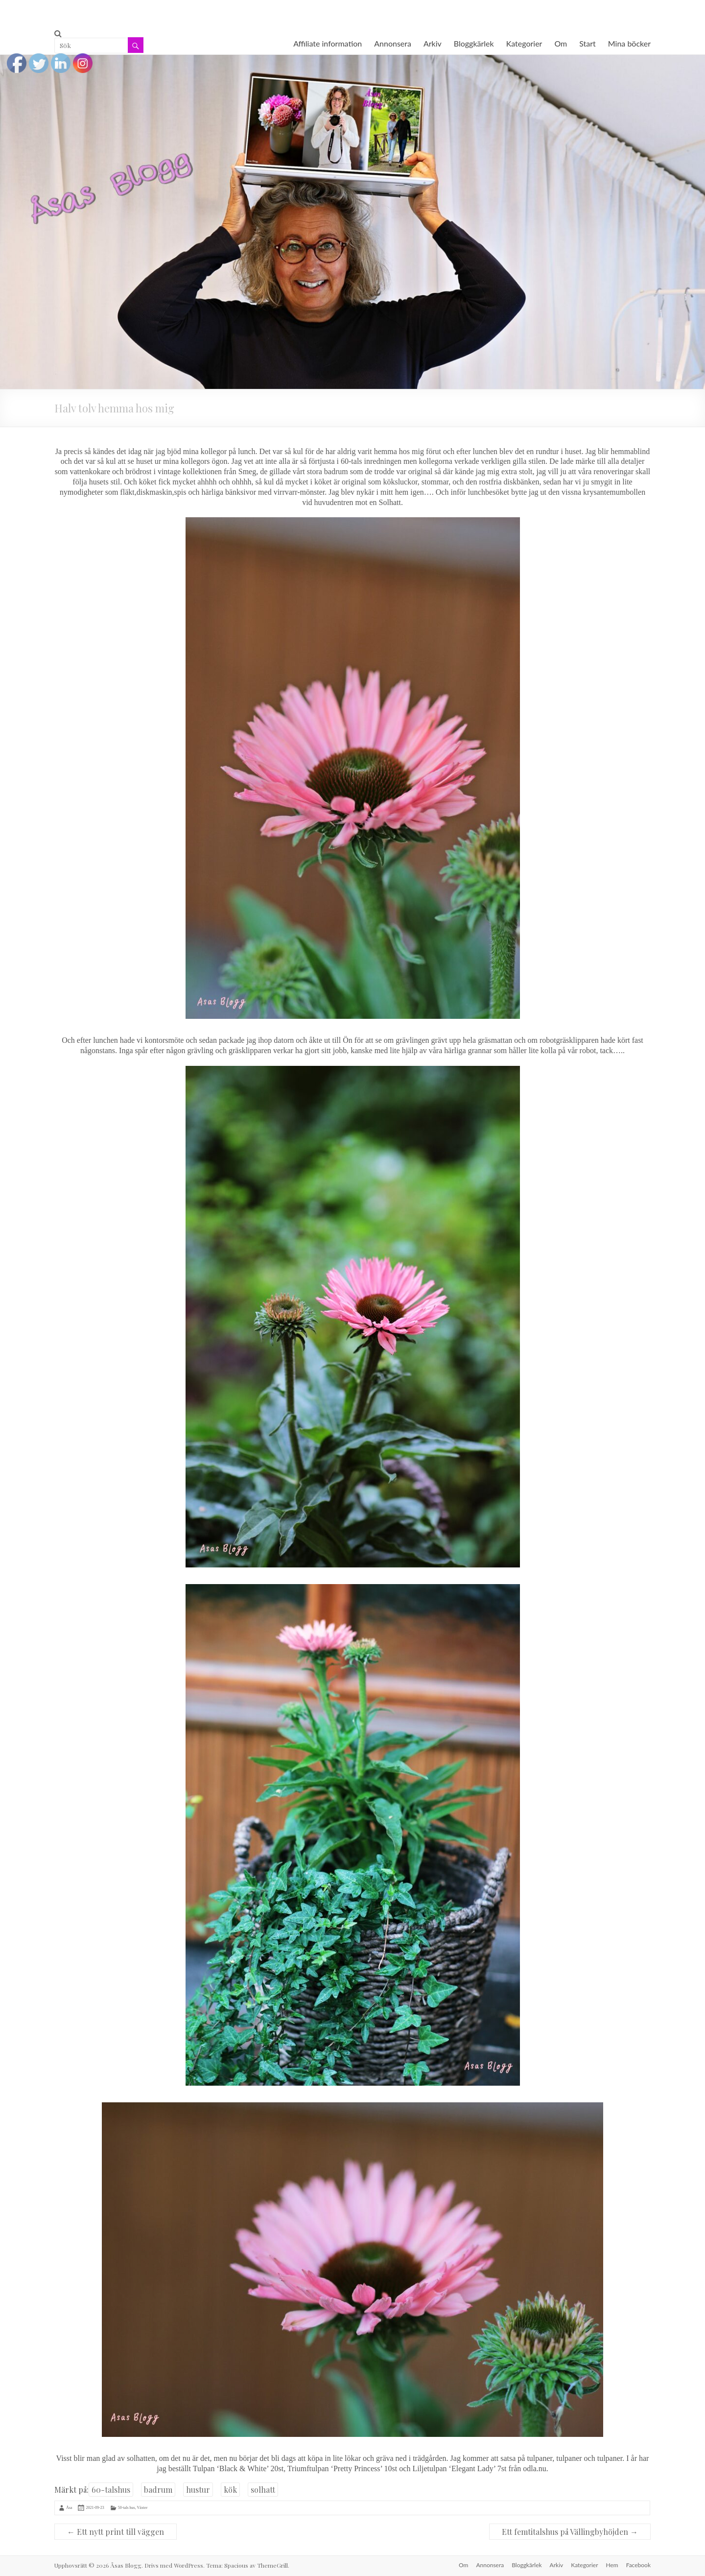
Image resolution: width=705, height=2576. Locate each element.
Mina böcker (629, 43)
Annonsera (392, 43)
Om (560, 43)
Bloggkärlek (474, 43)
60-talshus (111, 2489)
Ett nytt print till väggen (115, 2532)
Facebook (638, 2565)
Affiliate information (327, 43)
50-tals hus (126, 2507)
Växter (142, 2507)
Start (587, 43)
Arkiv (432, 43)
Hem (612, 2565)
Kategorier (524, 43)
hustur (198, 2489)
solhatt (263, 2489)
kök (230, 2489)
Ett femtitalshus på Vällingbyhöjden (570, 2532)
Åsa (69, 2507)
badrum (158, 2489)
